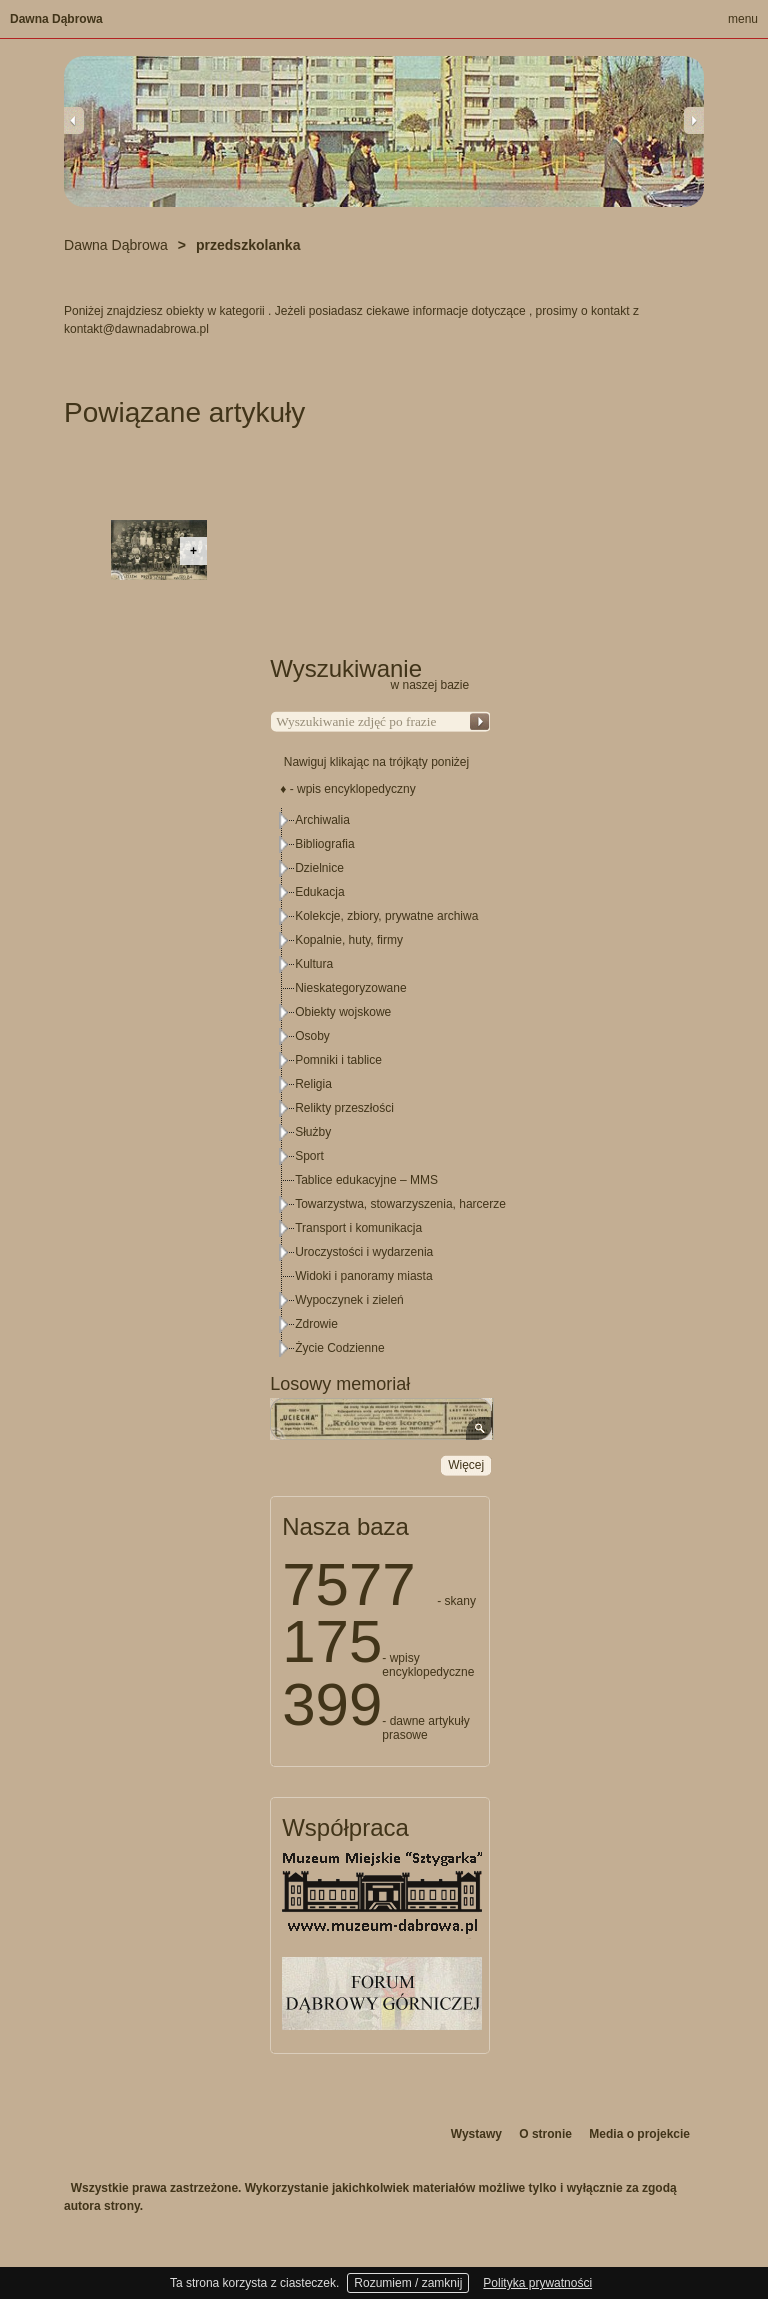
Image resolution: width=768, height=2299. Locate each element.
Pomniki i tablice (338, 1060)
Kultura (314, 964)
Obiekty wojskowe (343, 1012)
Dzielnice (319, 868)
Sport (309, 1156)
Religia (313, 1084)
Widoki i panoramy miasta (363, 1276)
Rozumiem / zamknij (408, 2283)
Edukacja (319, 892)
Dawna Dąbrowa (56, 19)
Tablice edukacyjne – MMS (366, 1180)
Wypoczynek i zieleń (349, 1300)
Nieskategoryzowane (350, 988)
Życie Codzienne (339, 1348)
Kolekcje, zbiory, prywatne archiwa (386, 916)
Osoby (312, 1036)
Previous (74, 120)
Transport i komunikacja (358, 1228)
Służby (313, 1132)
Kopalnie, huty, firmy (349, 940)
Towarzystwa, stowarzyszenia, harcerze (400, 1204)
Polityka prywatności (537, 2283)
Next (694, 120)
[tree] (381, 1084)
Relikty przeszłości (344, 1108)
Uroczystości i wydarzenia (364, 1252)
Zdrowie (316, 1324)
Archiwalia (322, 820)
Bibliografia (324, 844)
